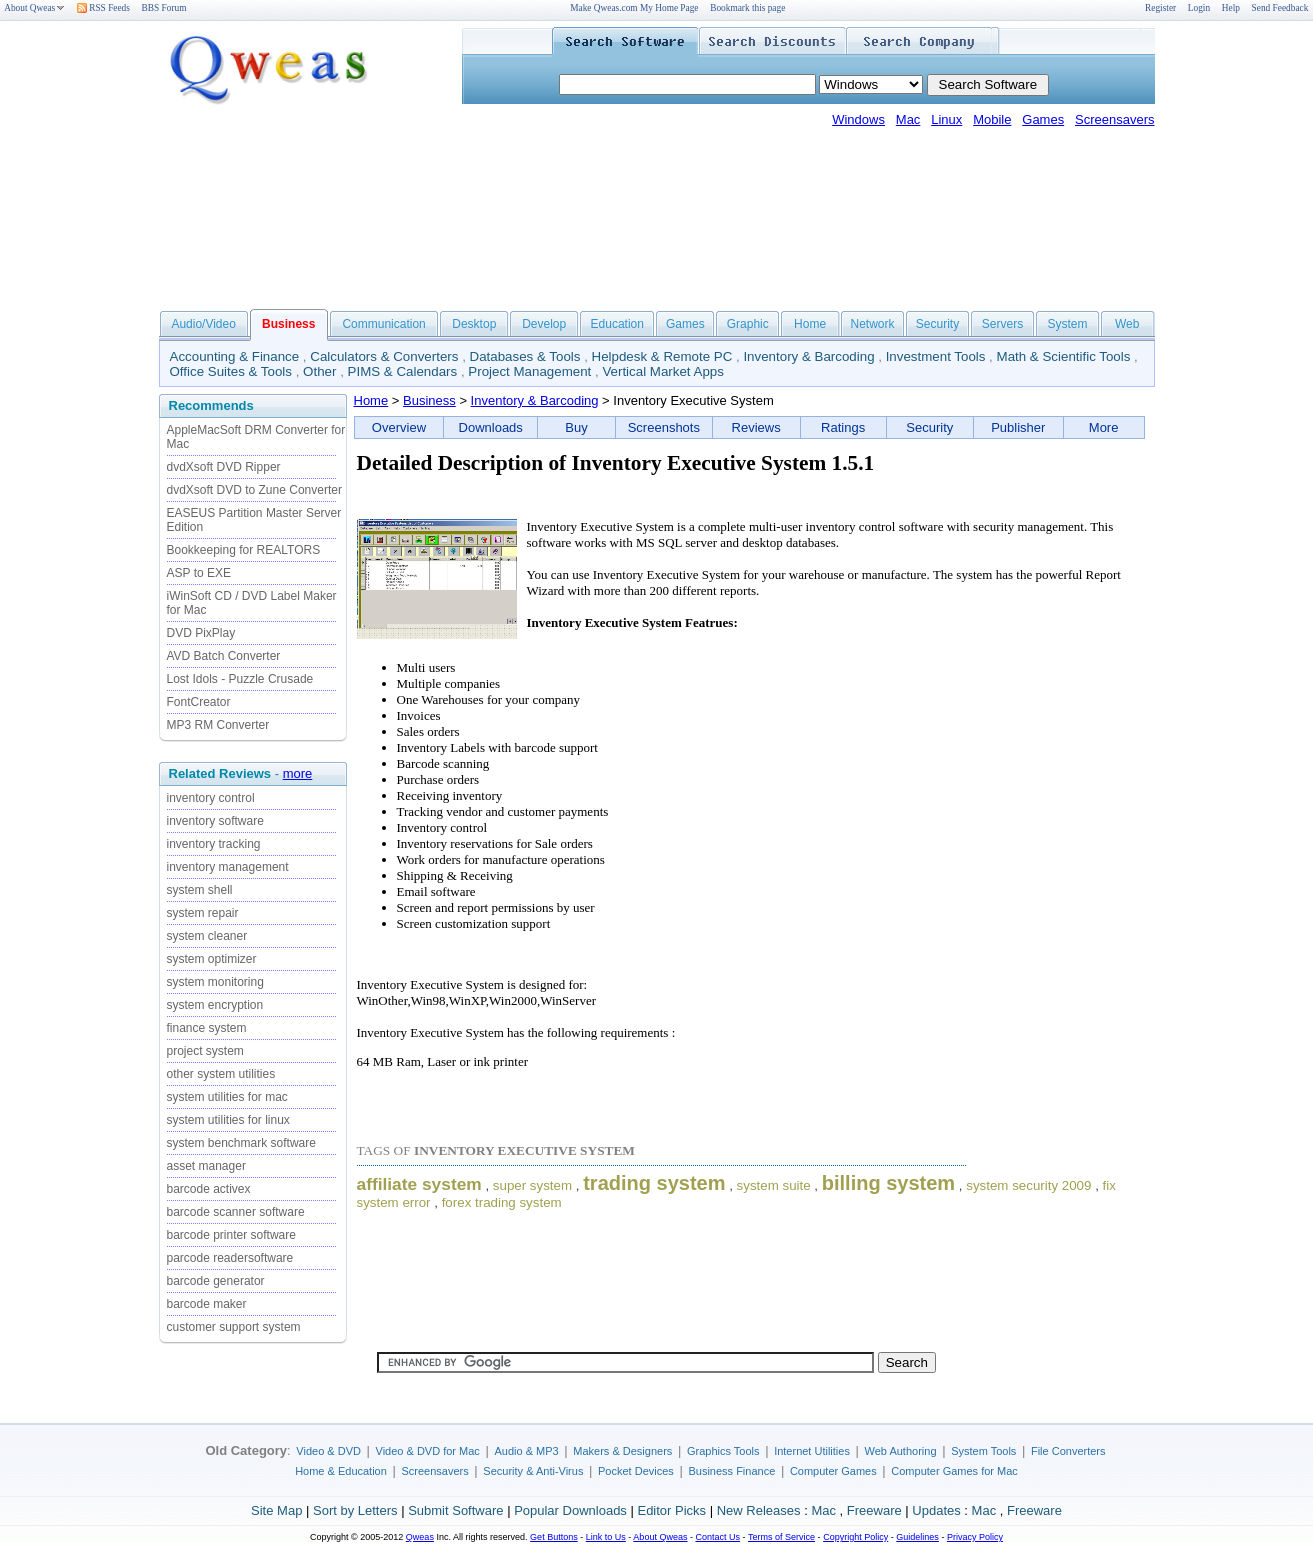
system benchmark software (241, 1143)
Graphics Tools (723, 1451)
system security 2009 (1028, 1185)
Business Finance (731, 1471)
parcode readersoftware (230, 1258)
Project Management (529, 371)
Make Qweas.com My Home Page (634, 8)
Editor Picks (671, 1510)
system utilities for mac (227, 1097)
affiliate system (419, 1184)
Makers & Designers (622, 1451)
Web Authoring (901, 1451)
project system (205, 1051)
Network (872, 324)
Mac (908, 119)
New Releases (759, 1510)
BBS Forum (164, 8)
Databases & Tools (525, 356)
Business (429, 400)
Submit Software (455, 1510)
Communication (383, 324)
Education (617, 324)
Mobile (992, 119)
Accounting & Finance (235, 356)
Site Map (276, 1510)
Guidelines (917, 1537)
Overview (399, 427)
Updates (936, 1510)
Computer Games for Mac (954, 1471)
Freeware (874, 1510)
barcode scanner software (236, 1212)
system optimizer (212, 959)
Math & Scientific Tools (1064, 356)
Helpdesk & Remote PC (662, 356)
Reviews (756, 427)
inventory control (211, 798)
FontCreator (199, 702)
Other (319, 371)
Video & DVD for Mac (428, 1451)
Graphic (748, 324)
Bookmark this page (747, 8)
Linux (946, 119)
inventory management (228, 867)
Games (1043, 119)
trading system (654, 1183)
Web (1127, 324)
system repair (203, 913)
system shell (200, 890)
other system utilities (221, 1074)
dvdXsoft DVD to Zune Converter (254, 490)
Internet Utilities (812, 1451)
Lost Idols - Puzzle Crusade (240, 679)
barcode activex (209, 1189)
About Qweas (34, 8)
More (1104, 427)
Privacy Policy (975, 1537)
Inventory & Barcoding (808, 356)
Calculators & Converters (384, 356)
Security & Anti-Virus (533, 1471)
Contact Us (718, 1537)
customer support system (234, 1327)
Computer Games (833, 1471)
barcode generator (216, 1281)
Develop (544, 324)
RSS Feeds (103, 8)
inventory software (215, 821)
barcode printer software (231, 1235)
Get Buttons (554, 1537)
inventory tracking (214, 844)
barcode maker (207, 1304)
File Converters (1068, 1451)
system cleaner (207, 936)
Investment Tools (936, 356)
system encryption (215, 1005)
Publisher (1018, 427)
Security (937, 324)
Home (810, 324)
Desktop (474, 324)
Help (1231, 8)
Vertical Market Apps (663, 371)
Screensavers (1114, 119)
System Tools (983, 1451)
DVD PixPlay (201, 633)
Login (1199, 8)
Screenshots (664, 427)
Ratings (843, 427)
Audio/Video (203, 324)
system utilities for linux (228, 1120)
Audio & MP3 (526, 1451)
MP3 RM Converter (218, 725)
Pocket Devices (636, 1471)
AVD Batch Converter (224, 656)
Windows (858, 119)
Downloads (491, 427)
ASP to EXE (199, 573)
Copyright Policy (855, 1537)
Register (1160, 8)
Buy (576, 427)
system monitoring (215, 982)
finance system (207, 1028)
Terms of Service (781, 1537)
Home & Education (341, 1471)
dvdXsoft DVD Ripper (224, 467)
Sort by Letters (355, 1510)
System (1067, 324)
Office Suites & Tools (231, 371)
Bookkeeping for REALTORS (244, 550)
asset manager (206, 1166)
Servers (1002, 324)
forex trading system (502, 1202)
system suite (774, 1185)
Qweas (420, 1537)
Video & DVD (328, 1451)
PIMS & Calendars (403, 371)
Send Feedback (1280, 8)
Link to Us (606, 1537)
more (298, 773)
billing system (888, 1183)
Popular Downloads (570, 1510)
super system (532, 1185)
